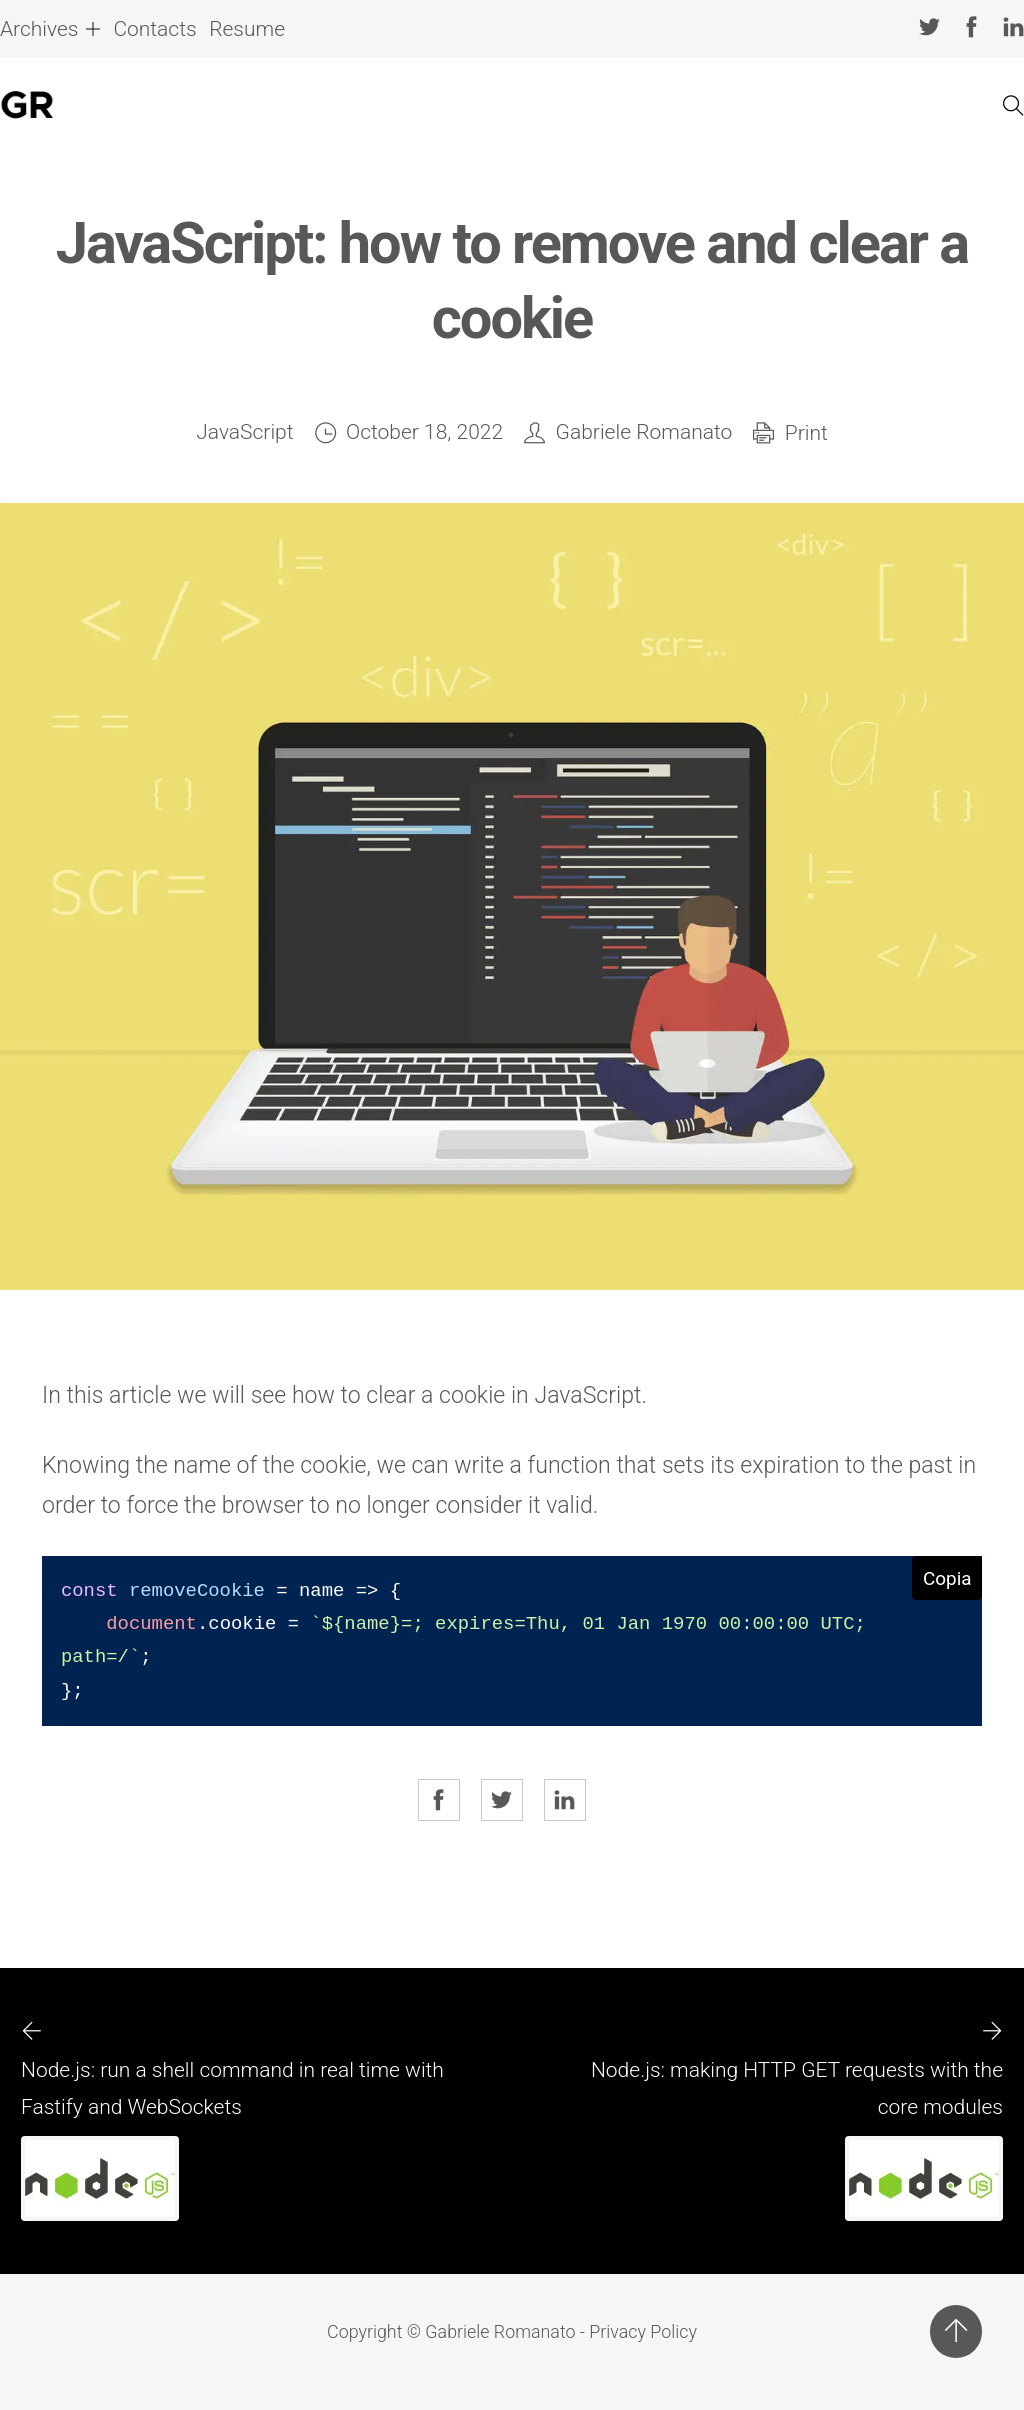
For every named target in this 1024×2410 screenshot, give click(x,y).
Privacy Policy (643, 2331)
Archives (39, 29)
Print (806, 433)
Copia (947, 1578)
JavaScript (244, 432)
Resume (247, 29)
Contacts (154, 29)
